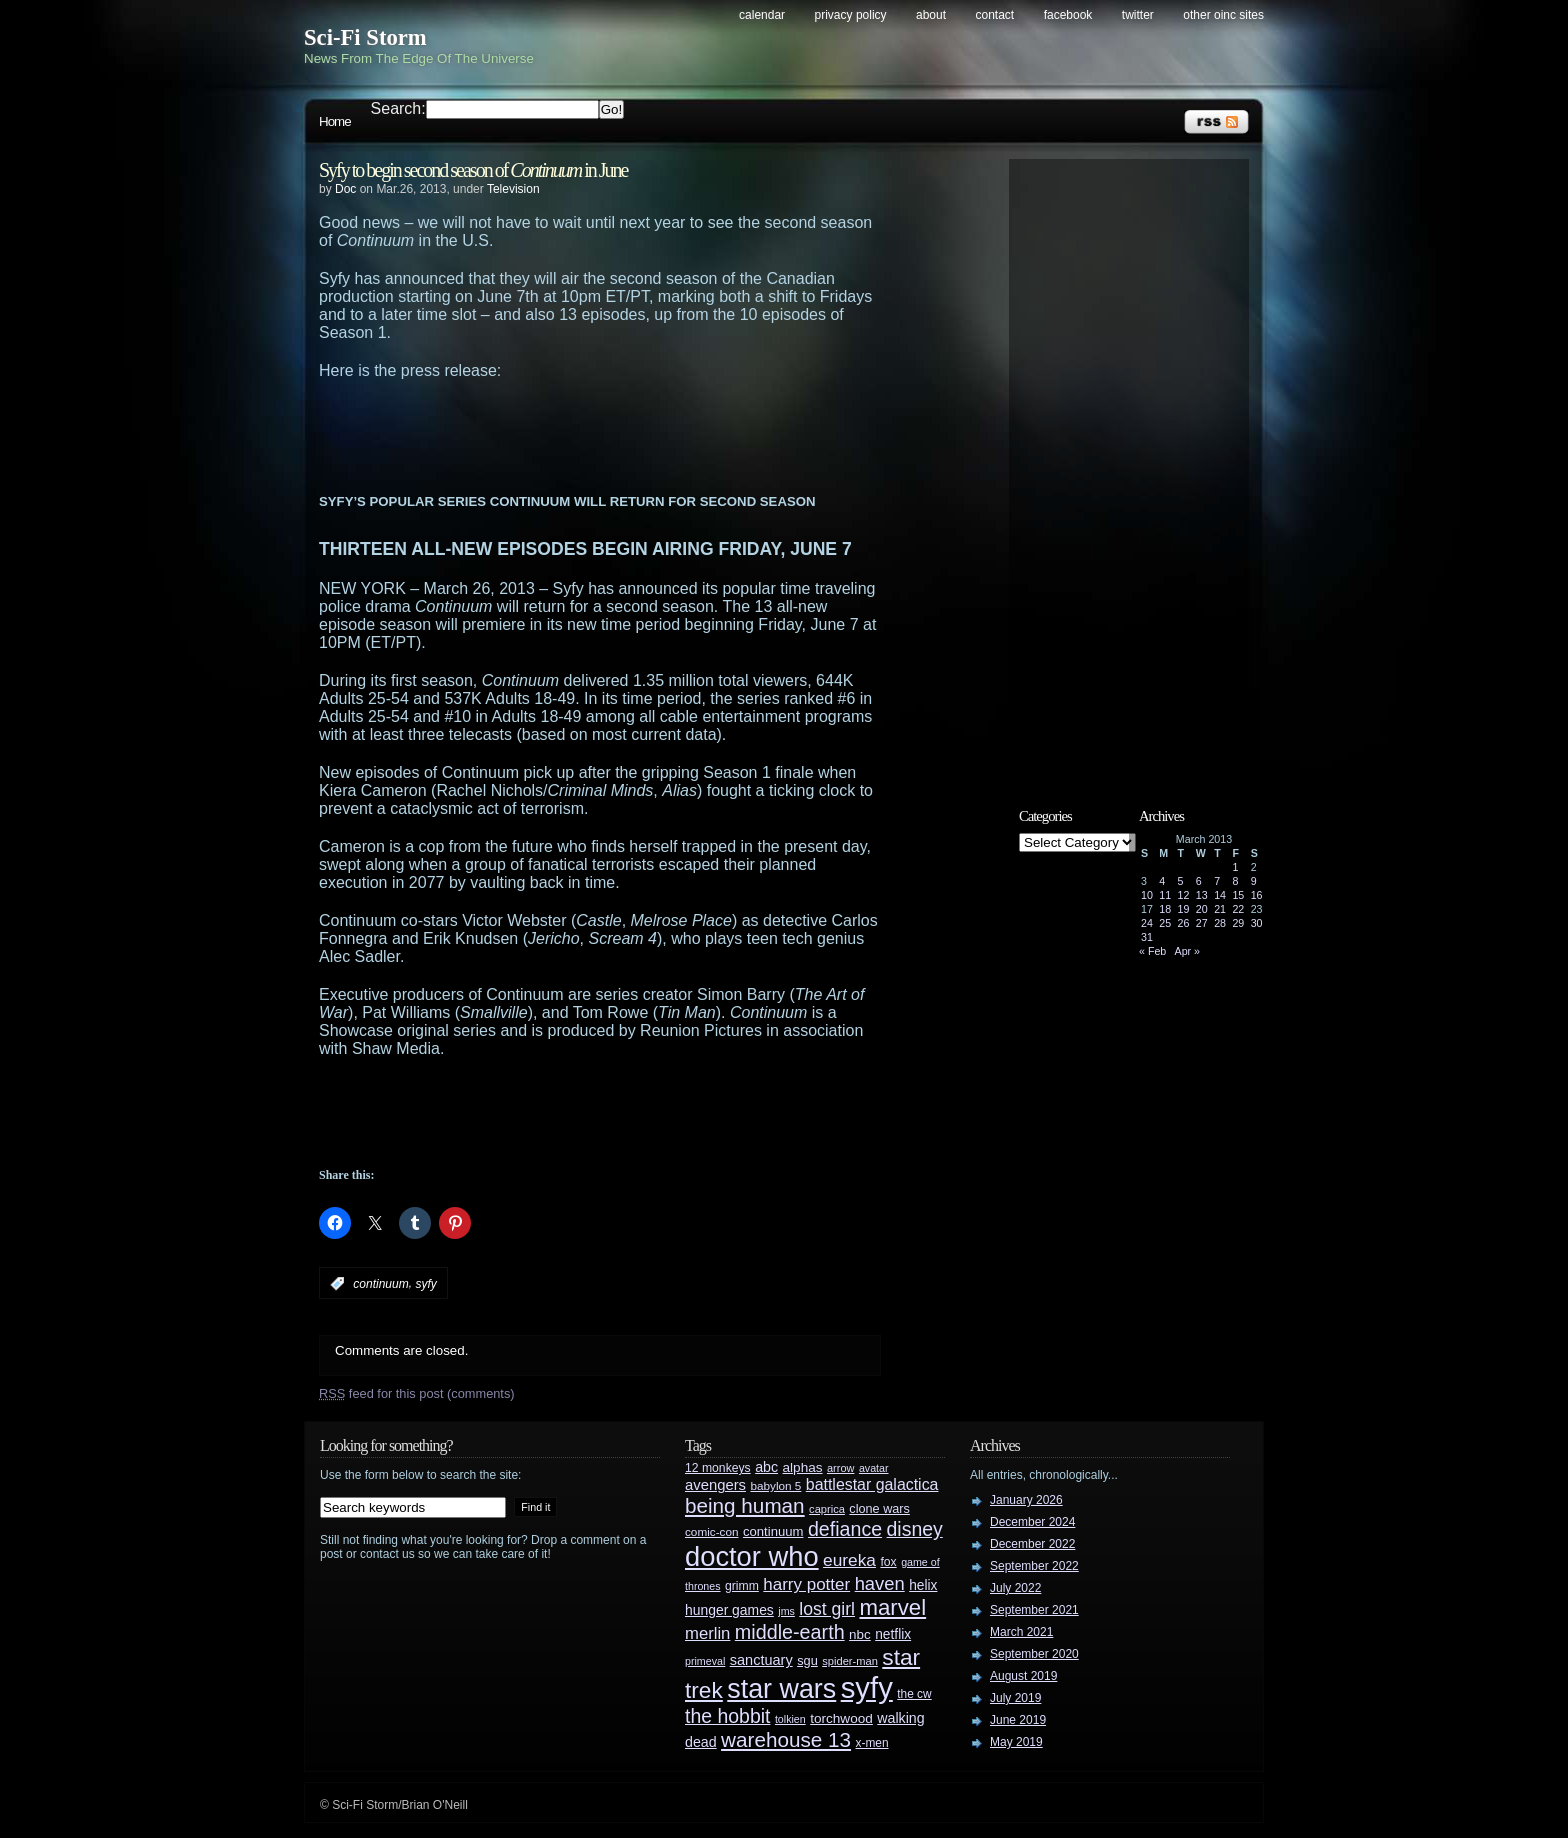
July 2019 (1015, 1698)
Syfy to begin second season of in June (473, 170)
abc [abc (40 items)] (766, 1467)
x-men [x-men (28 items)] (871, 1743)
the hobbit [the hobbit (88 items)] (727, 1716)
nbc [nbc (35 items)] (860, 1634)
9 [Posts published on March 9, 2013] (1254, 881)
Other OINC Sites (1223, 15)
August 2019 (1023, 1676)
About (931, 15)
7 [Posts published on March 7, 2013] (1217, 881)
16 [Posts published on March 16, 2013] (1257, 895)
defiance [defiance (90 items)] (845, 1529)
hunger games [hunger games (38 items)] (729, 1610)
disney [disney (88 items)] (915, 1529)
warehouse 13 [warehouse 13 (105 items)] (786, 1739)
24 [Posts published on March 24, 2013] (1147, 923)
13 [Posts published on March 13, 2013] (1202, 895)
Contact (995, 15)
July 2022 (1015, 1588)
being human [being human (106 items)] (745, 1505)
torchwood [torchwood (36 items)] (841, 1718)
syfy (425, 1284)
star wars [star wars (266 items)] (781, 1689)
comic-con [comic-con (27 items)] (711, 1531)
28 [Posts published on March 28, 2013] (1220, 923)
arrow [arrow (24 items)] (840, 1468)
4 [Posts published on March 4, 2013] (1162, 881)
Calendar (762, 15)
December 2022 (1032, 1544)
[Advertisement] (639, 435)
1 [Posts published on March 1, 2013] (1235, 867)
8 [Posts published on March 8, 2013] (1235, 881)
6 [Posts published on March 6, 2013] (1199, 881)
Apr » (1187, 951)
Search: (398, 108)
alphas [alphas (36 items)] (803, 1467)
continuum (380, 1284)
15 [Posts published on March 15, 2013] (1238, 895)
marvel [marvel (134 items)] (892, 1607)
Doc (345, 189)
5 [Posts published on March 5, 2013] (1181, 881)
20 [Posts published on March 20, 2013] (1202, 909)
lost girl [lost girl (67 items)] (827, 1609)
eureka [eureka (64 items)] (849, 1560)
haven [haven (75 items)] (880, 1583)
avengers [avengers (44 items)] (715, 1485)
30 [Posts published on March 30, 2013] (1257, 923)
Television (513, 189)
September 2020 (1034, 1654)
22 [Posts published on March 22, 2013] (1238, 909)
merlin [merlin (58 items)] (707, 1633)
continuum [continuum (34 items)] (773, 1531)
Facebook (1068, 15)
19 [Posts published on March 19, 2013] (1184, 909)
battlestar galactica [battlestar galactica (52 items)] (872, 1484)
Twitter (1138, 15)
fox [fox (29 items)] (888, 1562)
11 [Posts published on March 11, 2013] (1165, 895)
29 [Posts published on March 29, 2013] (1238, 923)
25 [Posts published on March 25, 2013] (1165, 923)
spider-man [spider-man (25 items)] (850, 1661)
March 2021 (1021, 1632)
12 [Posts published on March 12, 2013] (1184, 895)
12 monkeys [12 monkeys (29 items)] (718, 1468)
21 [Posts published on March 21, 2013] (1220, 909)
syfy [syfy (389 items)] (867, 1687)
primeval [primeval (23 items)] (705, 1661)
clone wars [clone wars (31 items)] (879, 1509)
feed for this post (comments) (417, 1393)
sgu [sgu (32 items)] (807, 1660)
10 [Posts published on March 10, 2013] (1147, 895)
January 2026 (1026, 1500)
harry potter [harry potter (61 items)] (806, 1584)
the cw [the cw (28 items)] (914, 1694)
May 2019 (1016, 1742)
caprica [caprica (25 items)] (827, 1509)
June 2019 (1018, 1720)
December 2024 (1032, 1522)
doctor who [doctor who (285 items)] (752, 1556)
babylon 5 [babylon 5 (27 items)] (775, 1485)
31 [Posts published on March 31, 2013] (1147, 937)
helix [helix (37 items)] (923, 1585)
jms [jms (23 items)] (786, 1611)
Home (335, 121)
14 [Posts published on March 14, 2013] (1220, 895)
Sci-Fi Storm (365, 37)
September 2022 (1034, 1566)
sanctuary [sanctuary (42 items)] (761, 1660)
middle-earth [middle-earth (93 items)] (790, 1632)
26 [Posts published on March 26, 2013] (1184, 923)
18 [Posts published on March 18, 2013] (1165, 909)
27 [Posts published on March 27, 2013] (1202, 923)
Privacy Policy (851, 15)
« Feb (1152, 951)
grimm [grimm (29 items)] (742, 1586)
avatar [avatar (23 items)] (874, 1468)
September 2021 (1034, 1610)
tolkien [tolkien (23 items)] (790, 1719)
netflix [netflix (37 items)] (893, 1634)
